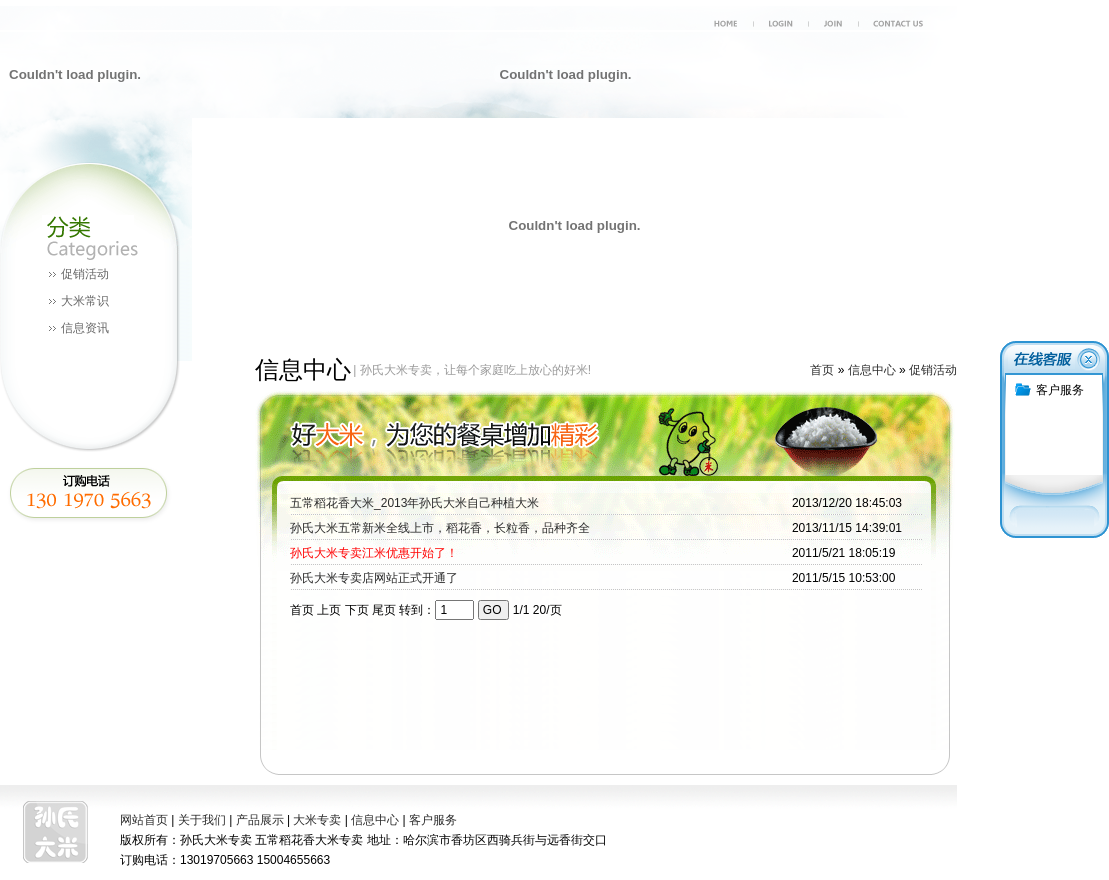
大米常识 (85, 301)
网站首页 (144, 820)
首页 (822, 370)
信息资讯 (85, 328)
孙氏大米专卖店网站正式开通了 (374, 578)
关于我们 (202, 820)
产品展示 (260, 820)
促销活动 (85, 274)
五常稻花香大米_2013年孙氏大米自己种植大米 (414, 503)
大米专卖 (317, 820)
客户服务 (433, 820)
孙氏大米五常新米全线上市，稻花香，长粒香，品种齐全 (440, 528)
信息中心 (872, 370)
